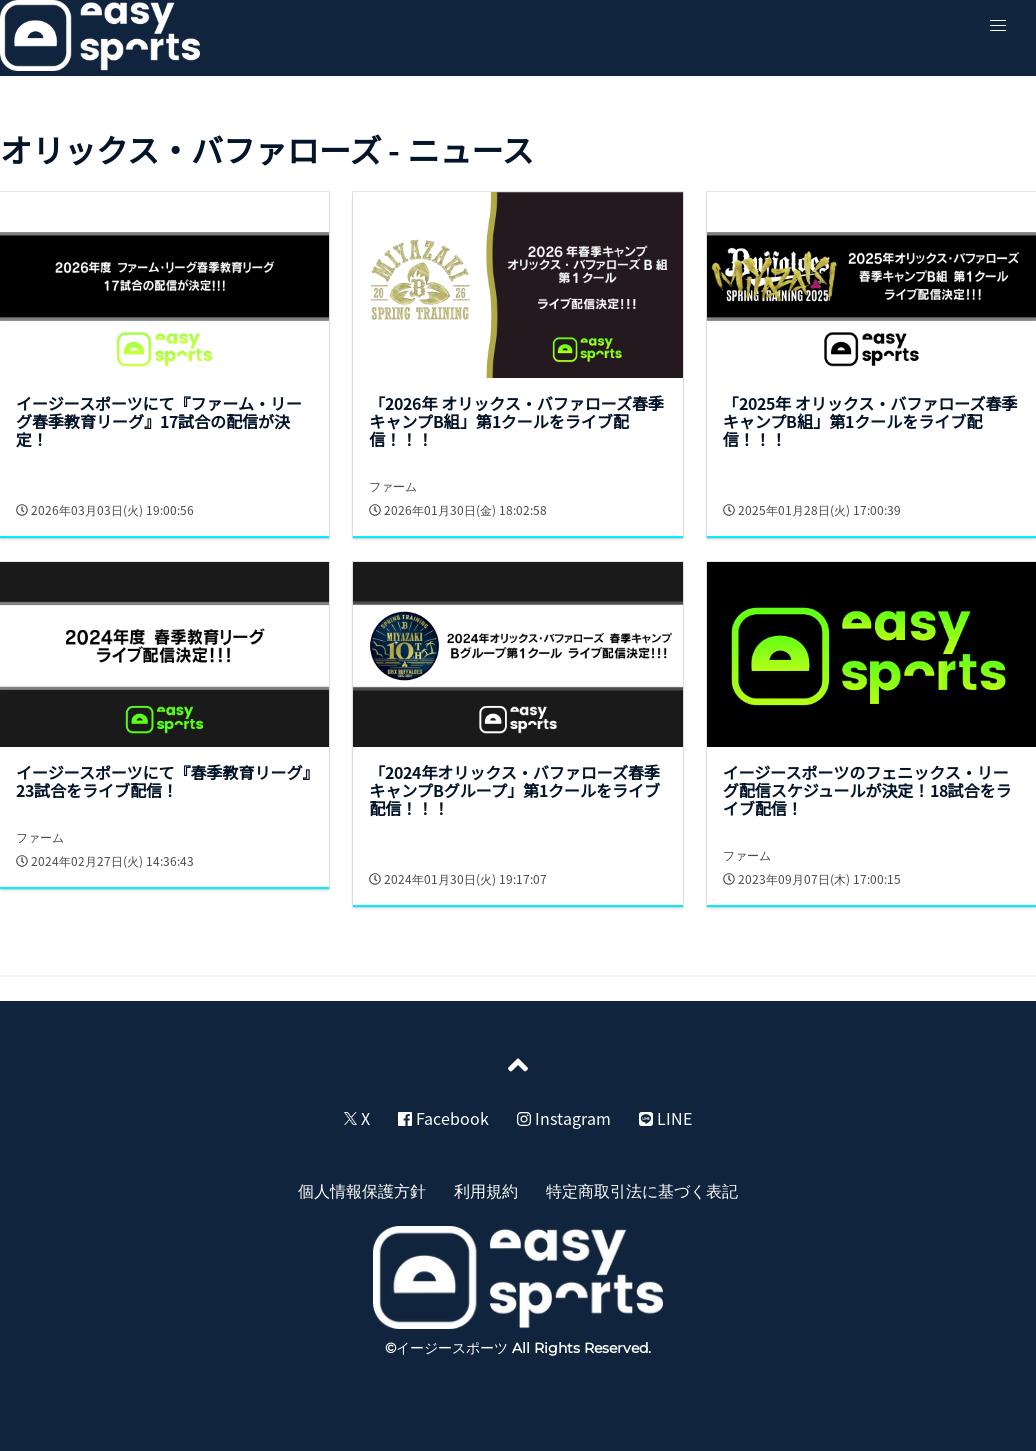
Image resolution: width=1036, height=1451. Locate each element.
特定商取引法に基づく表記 (642, 1190)
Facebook (443, 1118)
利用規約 (486, 1190)
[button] (998, 26)
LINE (665, 1118)
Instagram (564, 1118)
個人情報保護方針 (362, 1190)
